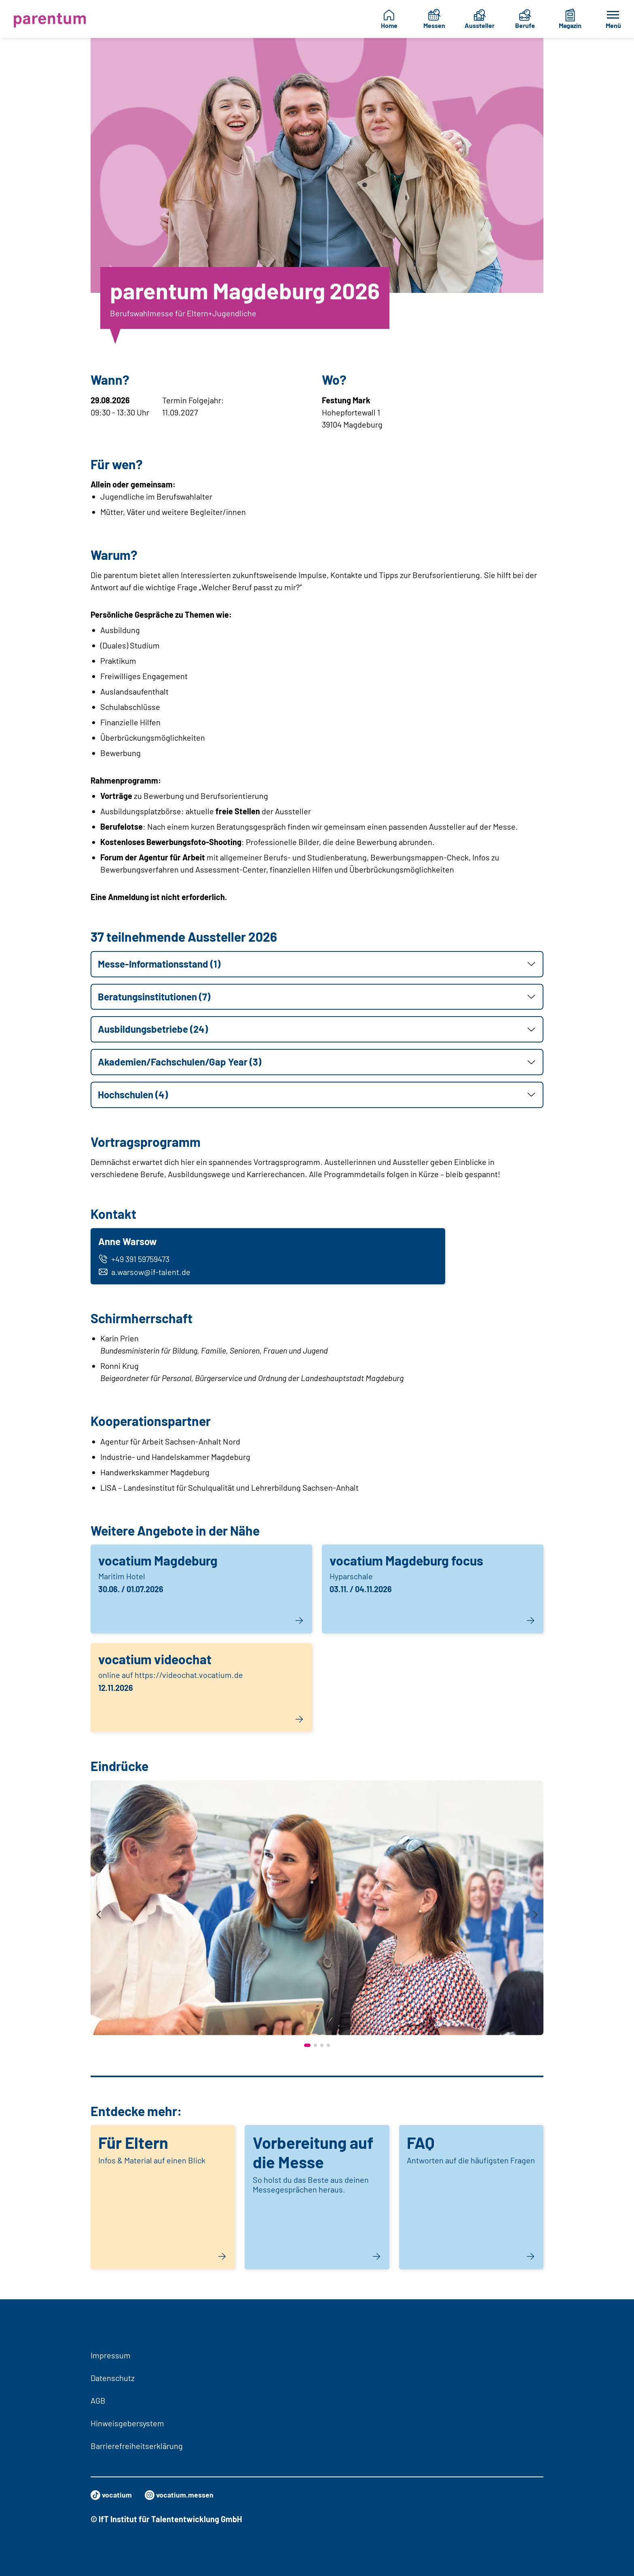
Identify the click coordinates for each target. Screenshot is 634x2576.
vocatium (113, 2495)
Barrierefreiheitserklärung (137, 2446)
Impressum (111, 2355)
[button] (317, 964)
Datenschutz (113, 2378)
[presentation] (99, 1918)
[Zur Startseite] (51, 19)
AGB (98, 2400)
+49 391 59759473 (135, 1260)
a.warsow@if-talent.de (146, 1273)
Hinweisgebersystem (127, 2423)
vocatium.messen (186, 2495)
